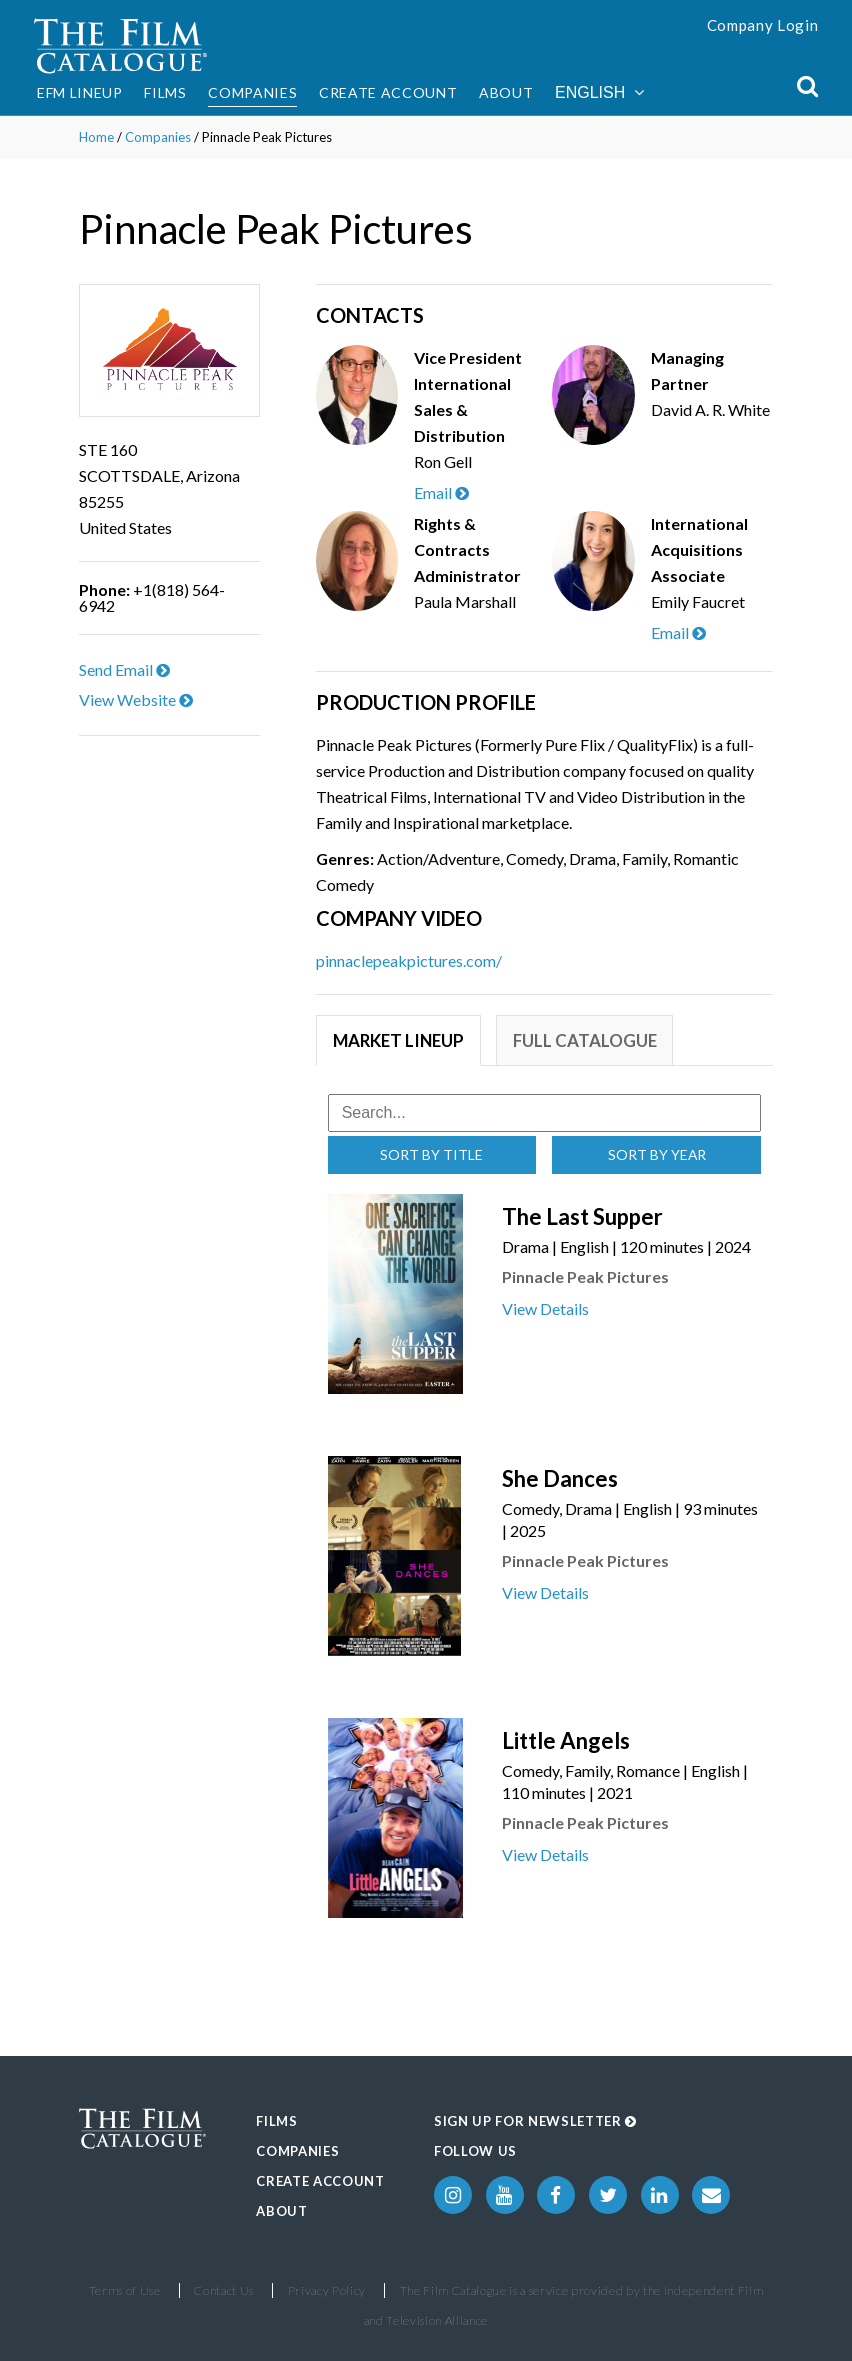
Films (165, 92)
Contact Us (224, 2290)
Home (96, 137)
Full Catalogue (589, 1040)
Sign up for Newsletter (535, 2121)
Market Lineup (400, 1040)
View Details (545, 1308)
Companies (252, 92)
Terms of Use (125, 2290)
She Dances (560, 1478)
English (599, 92)
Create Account (388, 92)
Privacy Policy (327, 2290)
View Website (136, 699)
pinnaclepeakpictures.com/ (409, 960)
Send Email (124, 669)
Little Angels (566, 1740)
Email (441, 492)
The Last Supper (582, 1216)
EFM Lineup (80, 92)
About (506, 92)
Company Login (763, 25)
